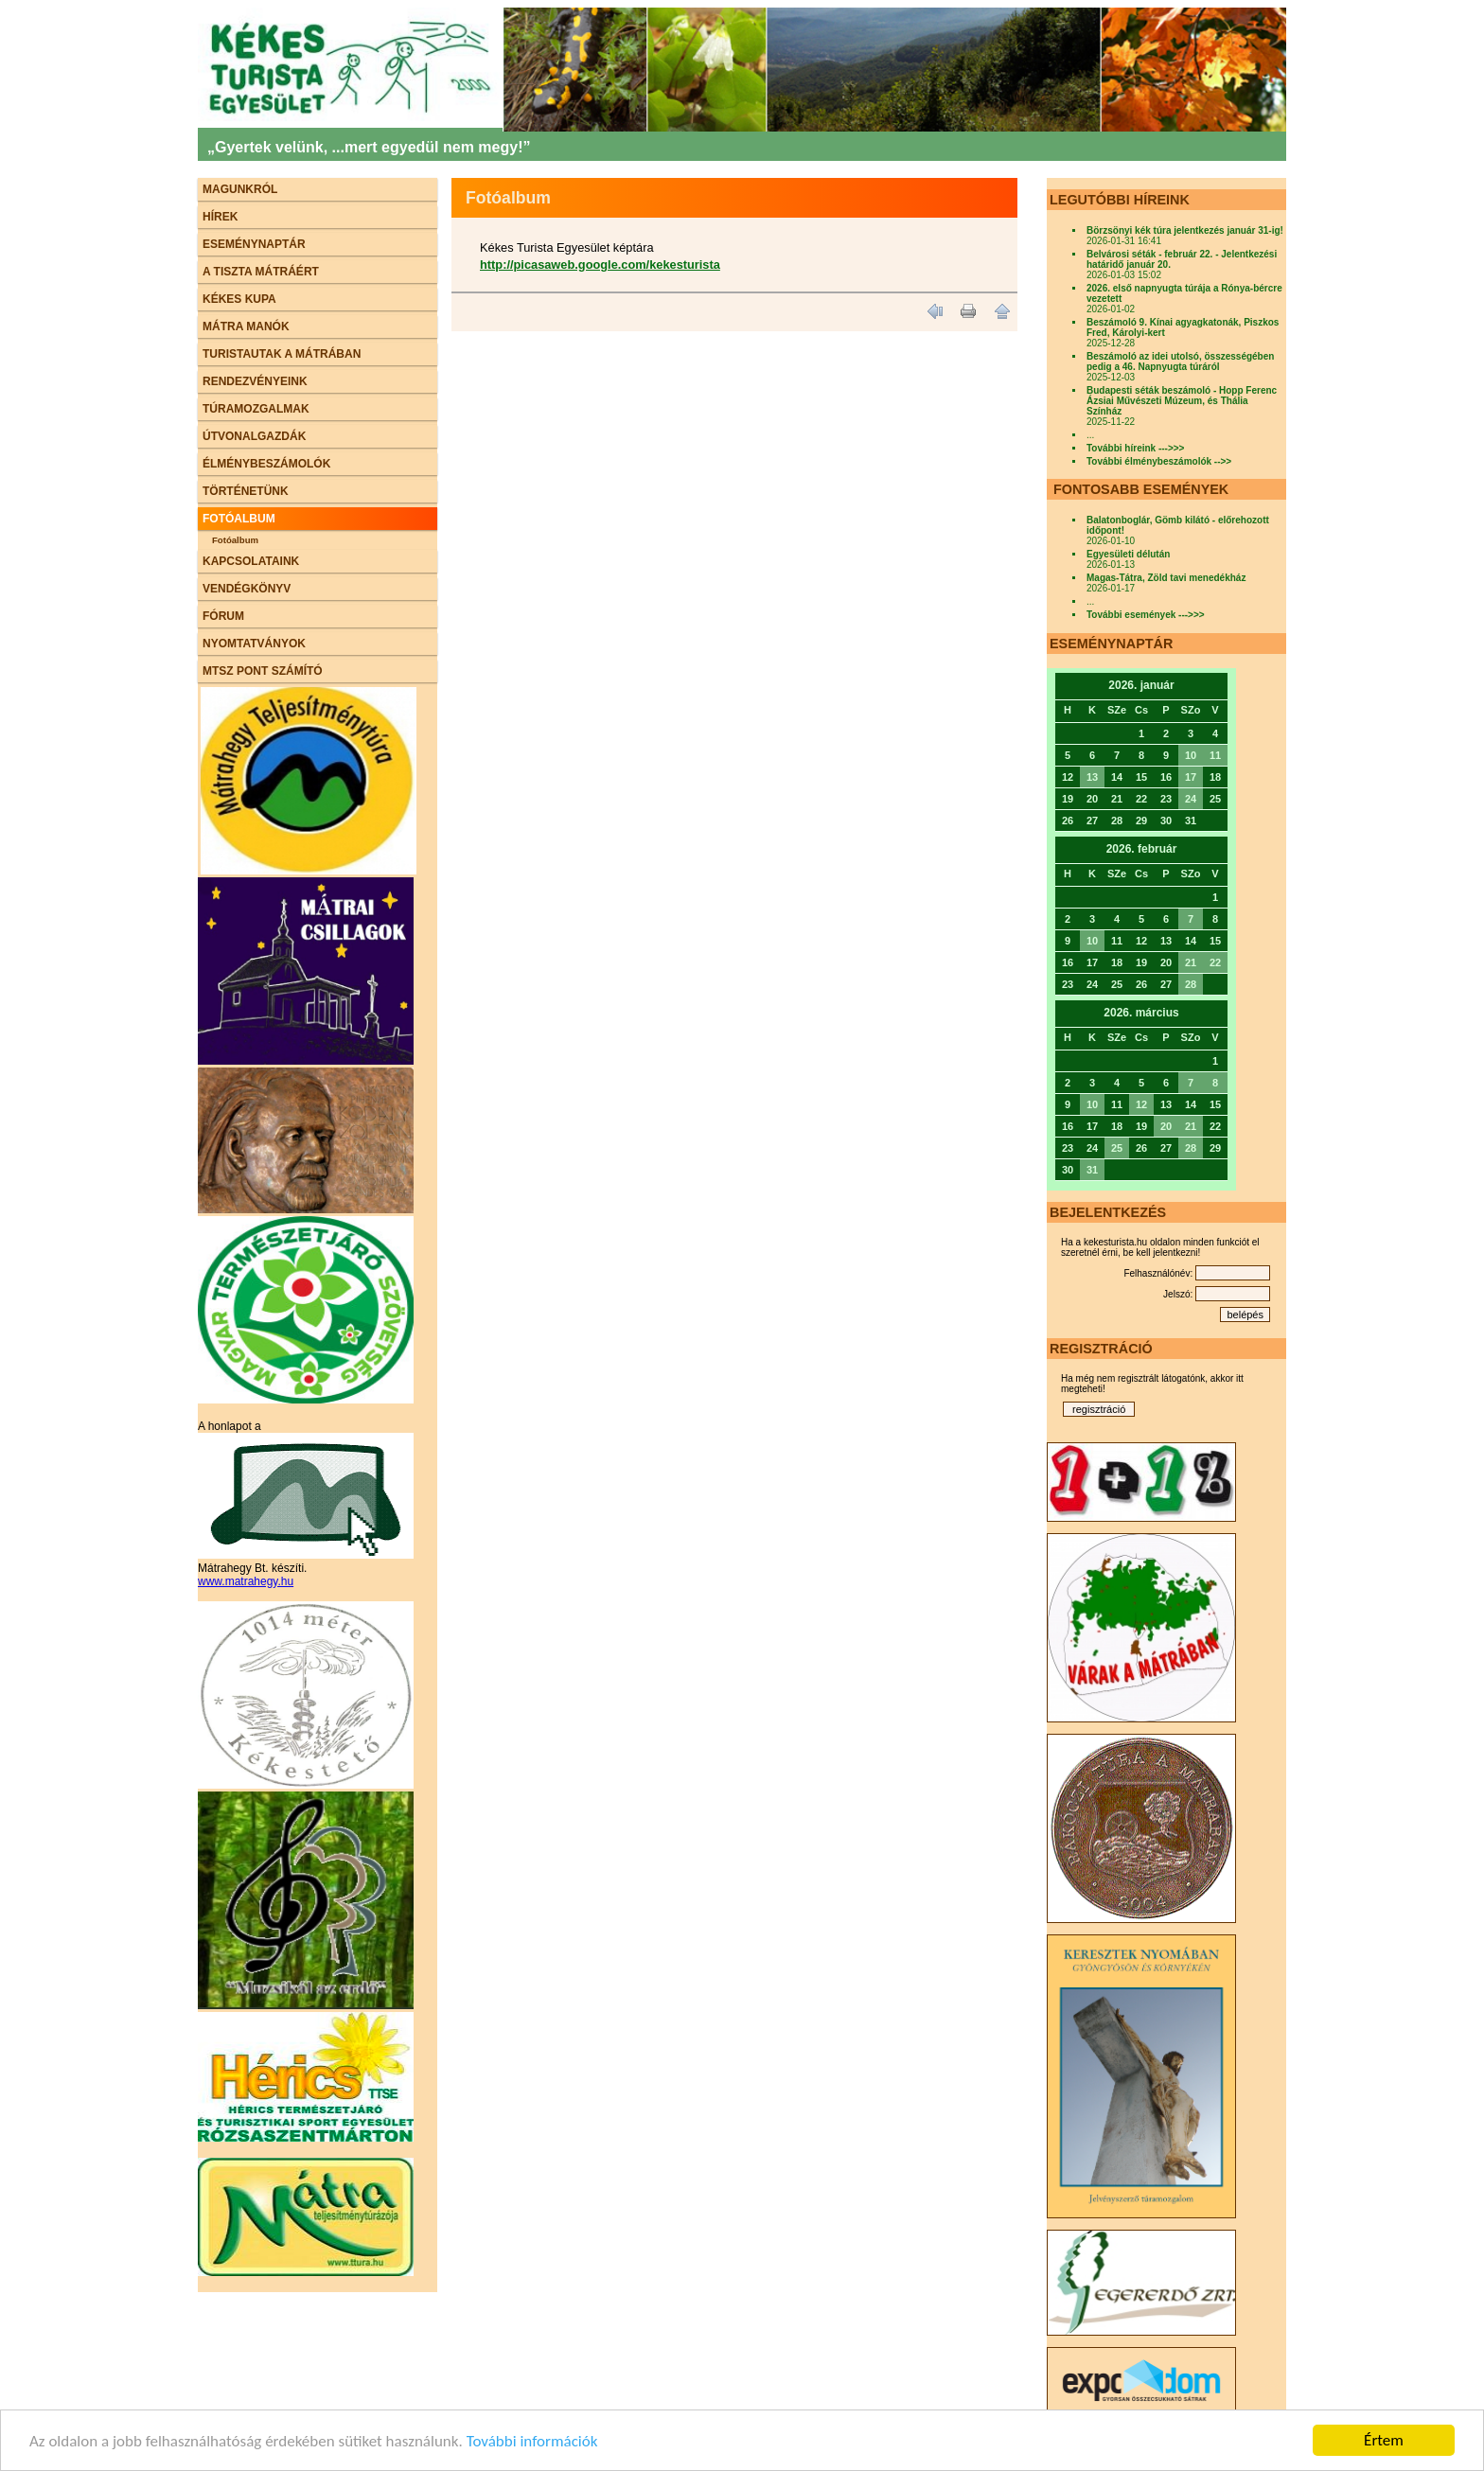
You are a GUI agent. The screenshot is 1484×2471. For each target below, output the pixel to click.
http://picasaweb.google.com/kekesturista (600, 264)
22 (1215, 962)
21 (1190, 962)
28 (1190, 984)
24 (1190, 798)
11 (1215, 755)
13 (1092, 777)
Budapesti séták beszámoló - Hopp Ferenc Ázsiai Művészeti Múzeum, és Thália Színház (1181, 400)
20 (1166, 1126)
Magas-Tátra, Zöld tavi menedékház (1166, 578)
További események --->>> (1145, 614)
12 (1141, 1104)
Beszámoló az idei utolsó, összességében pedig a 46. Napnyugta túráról (1180, 361)
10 (1190, 755)
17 (1190, 777)
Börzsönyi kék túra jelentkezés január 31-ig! (1184, 230)
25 (1116, 1148)
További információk (532, 2441)
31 (1092, 1169)
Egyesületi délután (1128, 554)
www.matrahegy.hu (245, 1581)
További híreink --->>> (1135, 448)
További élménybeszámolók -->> (1158, 461)
